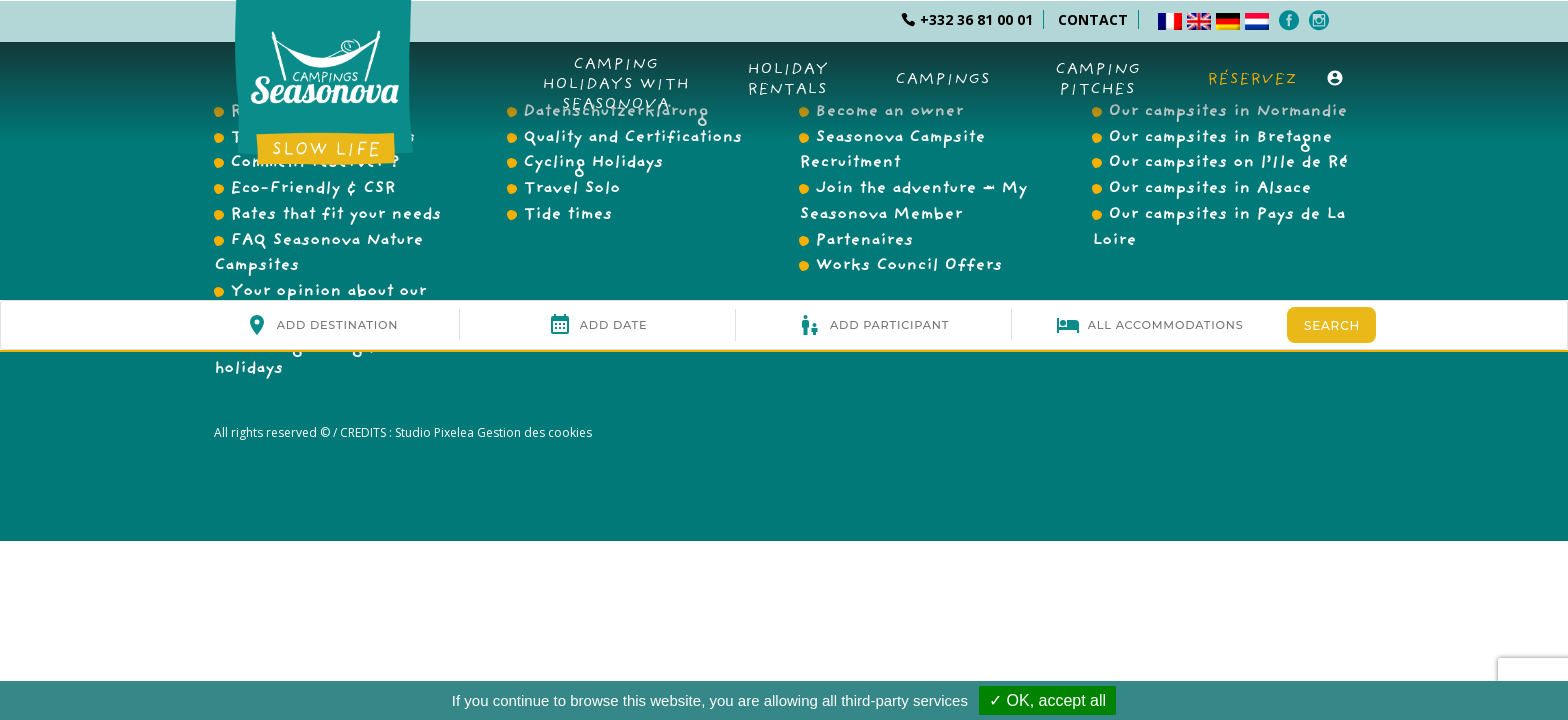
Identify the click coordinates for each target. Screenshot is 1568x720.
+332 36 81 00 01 (967, 19)
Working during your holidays (309, 357)
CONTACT (1093, 19)
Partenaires (864, 242)
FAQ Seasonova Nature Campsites (318, 255)
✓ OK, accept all (1047, 700)
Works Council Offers (908, 267)
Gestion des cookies (533, 432)
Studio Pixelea (434, 432)
